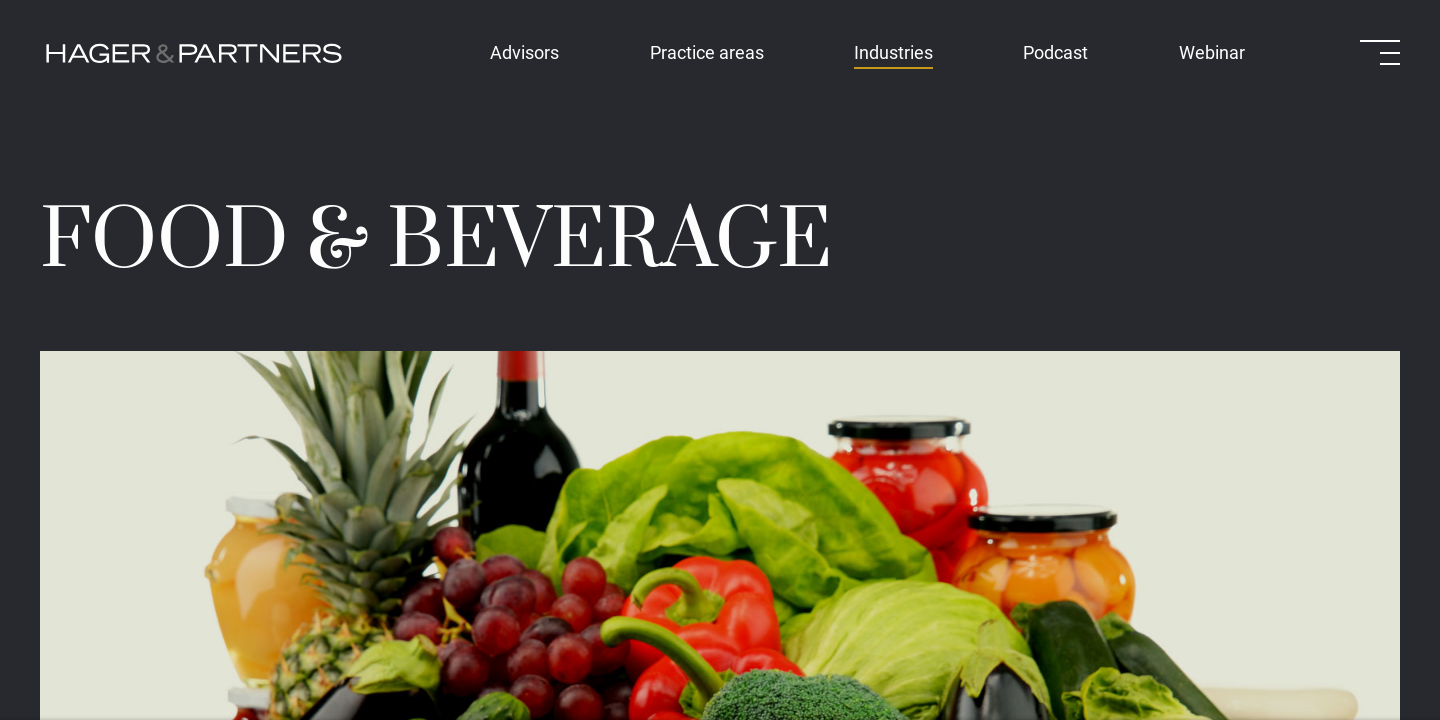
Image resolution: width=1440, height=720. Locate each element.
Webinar (1212, 52)
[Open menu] (1380, 52)
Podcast (1055, 52)
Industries (893, 52)
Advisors (524, 52)
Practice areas (707, 52)
